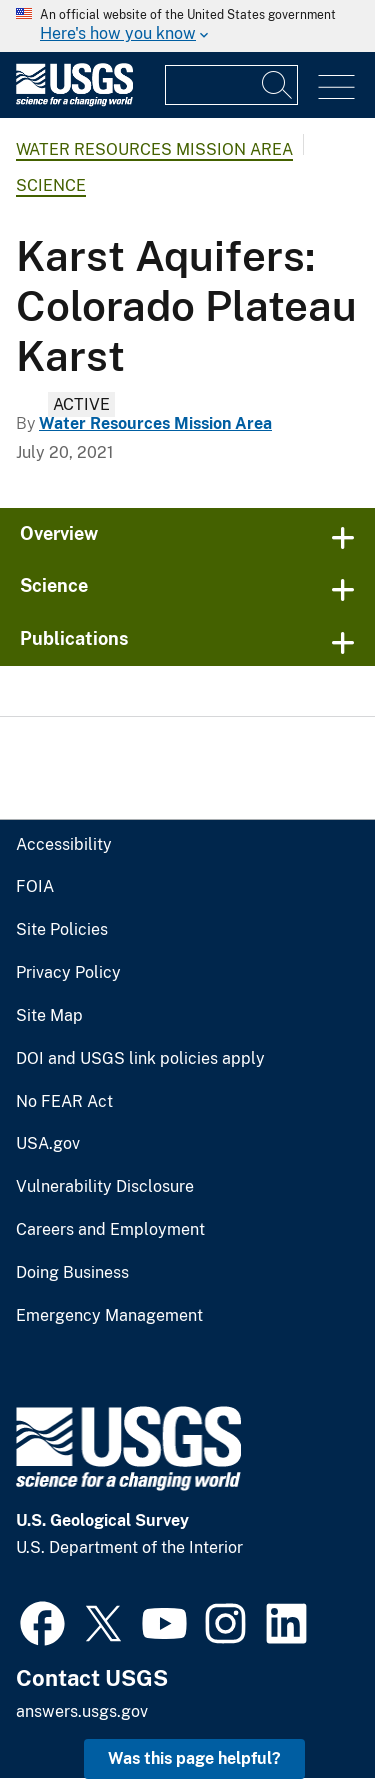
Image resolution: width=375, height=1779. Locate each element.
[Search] (278, 85)
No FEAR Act (64, 1102)
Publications (74, 638)
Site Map (49, 1016)
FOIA (35, 887)
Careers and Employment (110, 1230)
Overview (59, 533)
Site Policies (62, 930)
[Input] (231, 85)
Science (51, 185)
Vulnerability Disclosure (105, 1187)
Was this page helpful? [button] (194, 1758)
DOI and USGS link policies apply (140, 1059)
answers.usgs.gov (82, 1711)
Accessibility (64, 845)
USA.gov (48, 1144)
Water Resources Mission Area (154, 149)
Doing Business (72, 1273)
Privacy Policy (68, 973)
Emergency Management (109, 1316)
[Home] (74, 101)
